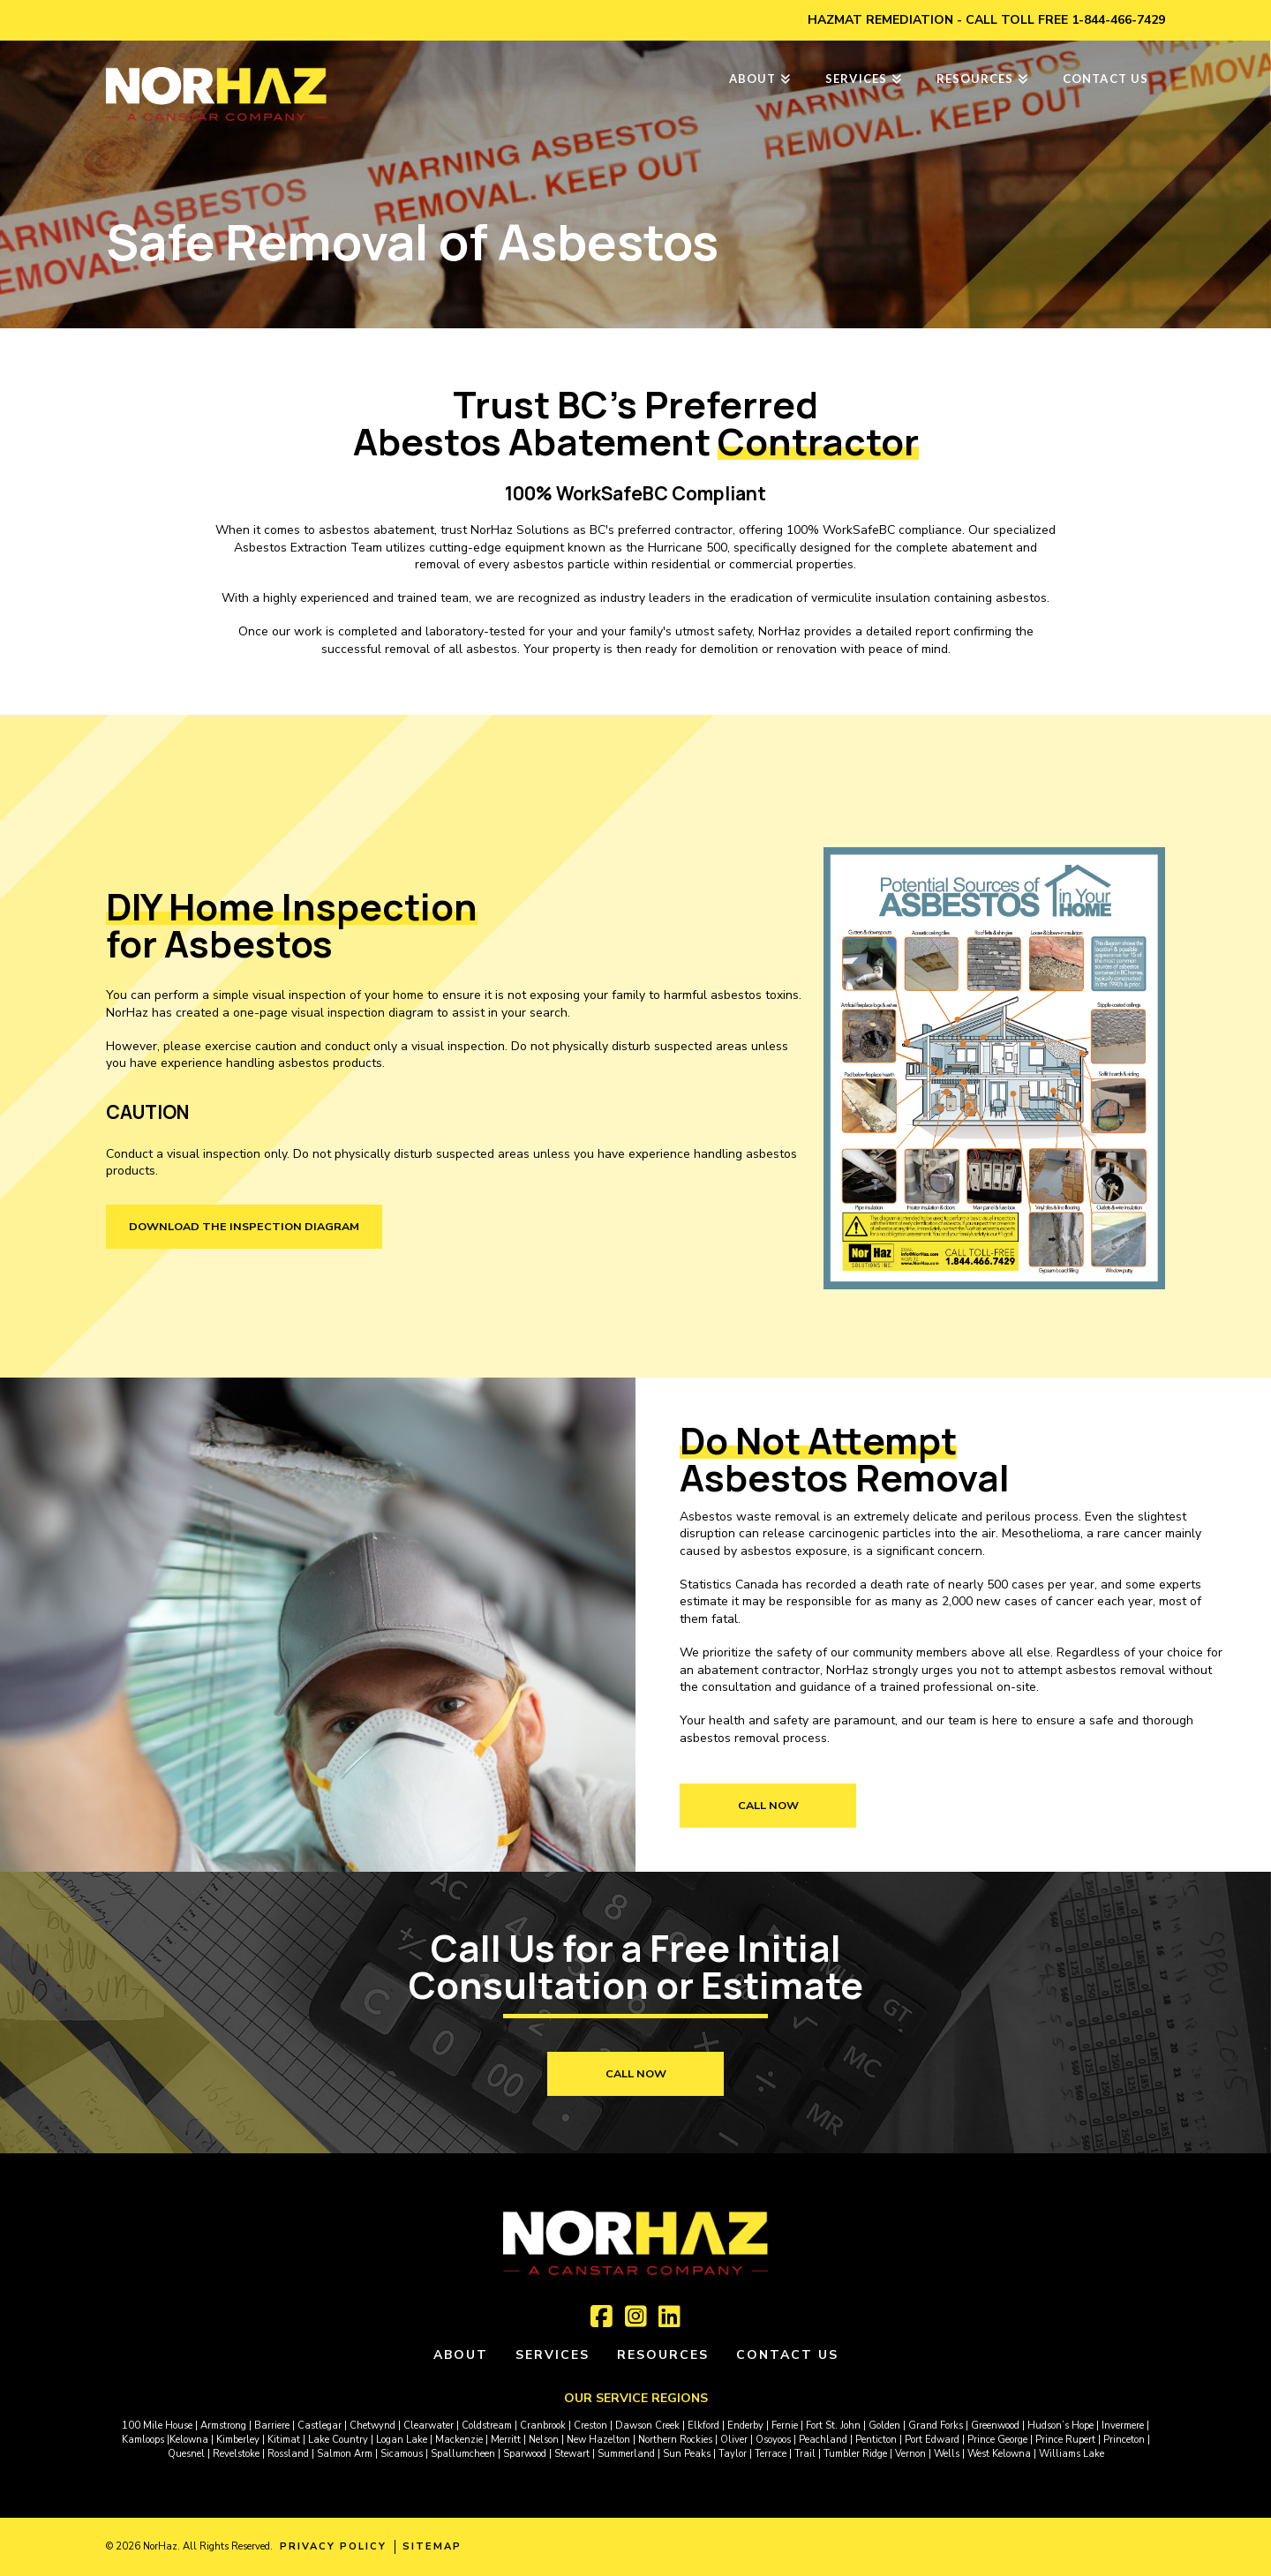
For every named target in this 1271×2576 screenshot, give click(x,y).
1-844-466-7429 (1118, 19)
